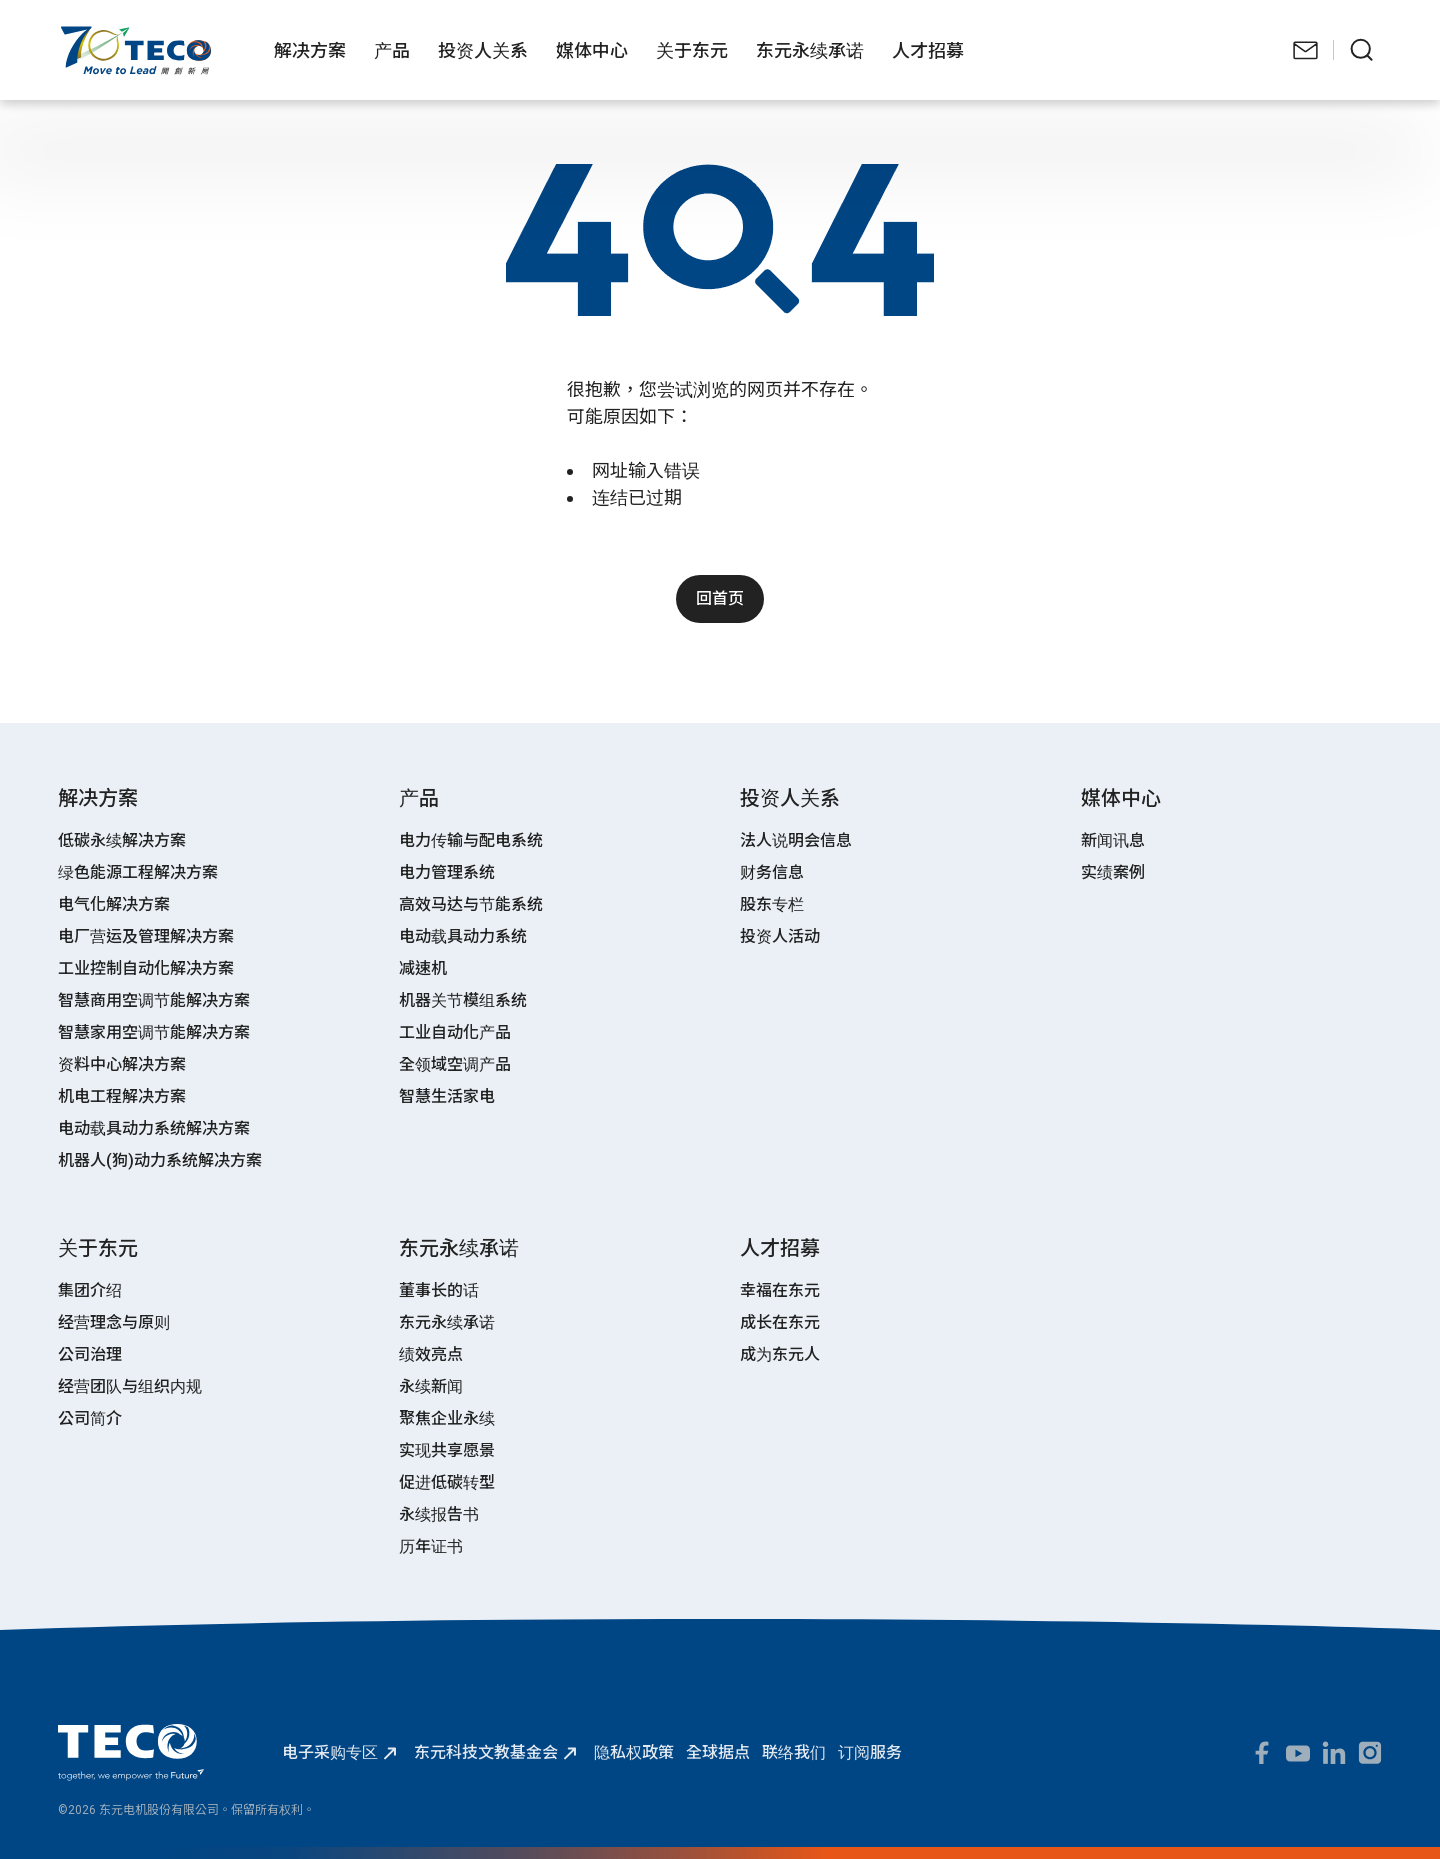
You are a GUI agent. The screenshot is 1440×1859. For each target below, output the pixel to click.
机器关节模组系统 (463, 1000)
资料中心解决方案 (122, 1064)
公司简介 (90, 1418)
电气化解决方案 (114, 904)
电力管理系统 (447, 872)
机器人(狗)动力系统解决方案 (160, 1160)
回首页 (720, 598)
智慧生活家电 (447, 1096)
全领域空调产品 (455, 1064)
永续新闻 (431, 1386)
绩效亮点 (431, 1354)
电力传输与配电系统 (471, 840)
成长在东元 (780, 1322)
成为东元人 (780, 1354)
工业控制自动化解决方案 (146, 968)
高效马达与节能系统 (471, 904)
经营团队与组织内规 (130, 1386)
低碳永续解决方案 (122, 840)
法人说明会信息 (796, 840)
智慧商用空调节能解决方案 (154, 1000)
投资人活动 (780, 936)
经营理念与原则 (114, 1322)
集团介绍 (90, 1290)
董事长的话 (439, 1290)
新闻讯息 (1113, 840)
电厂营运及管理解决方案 (146, 936)
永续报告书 (439, 1514)
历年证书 (431, 1546)
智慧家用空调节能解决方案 (154, 1032)
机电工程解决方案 (122, 1096)
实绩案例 (1113, 872)
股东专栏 (772, 904)
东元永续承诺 (447, 1322)
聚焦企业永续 (447, 1418)
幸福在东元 (780, 1290)
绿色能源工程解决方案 (138, 872)
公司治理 (90, 1354)
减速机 (423, 968)
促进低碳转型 (447, 1482)
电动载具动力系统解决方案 (154, 1128)
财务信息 (772, 872)
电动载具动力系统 (463, 936)
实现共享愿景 (447, 1450)
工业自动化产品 (455, 1032)
